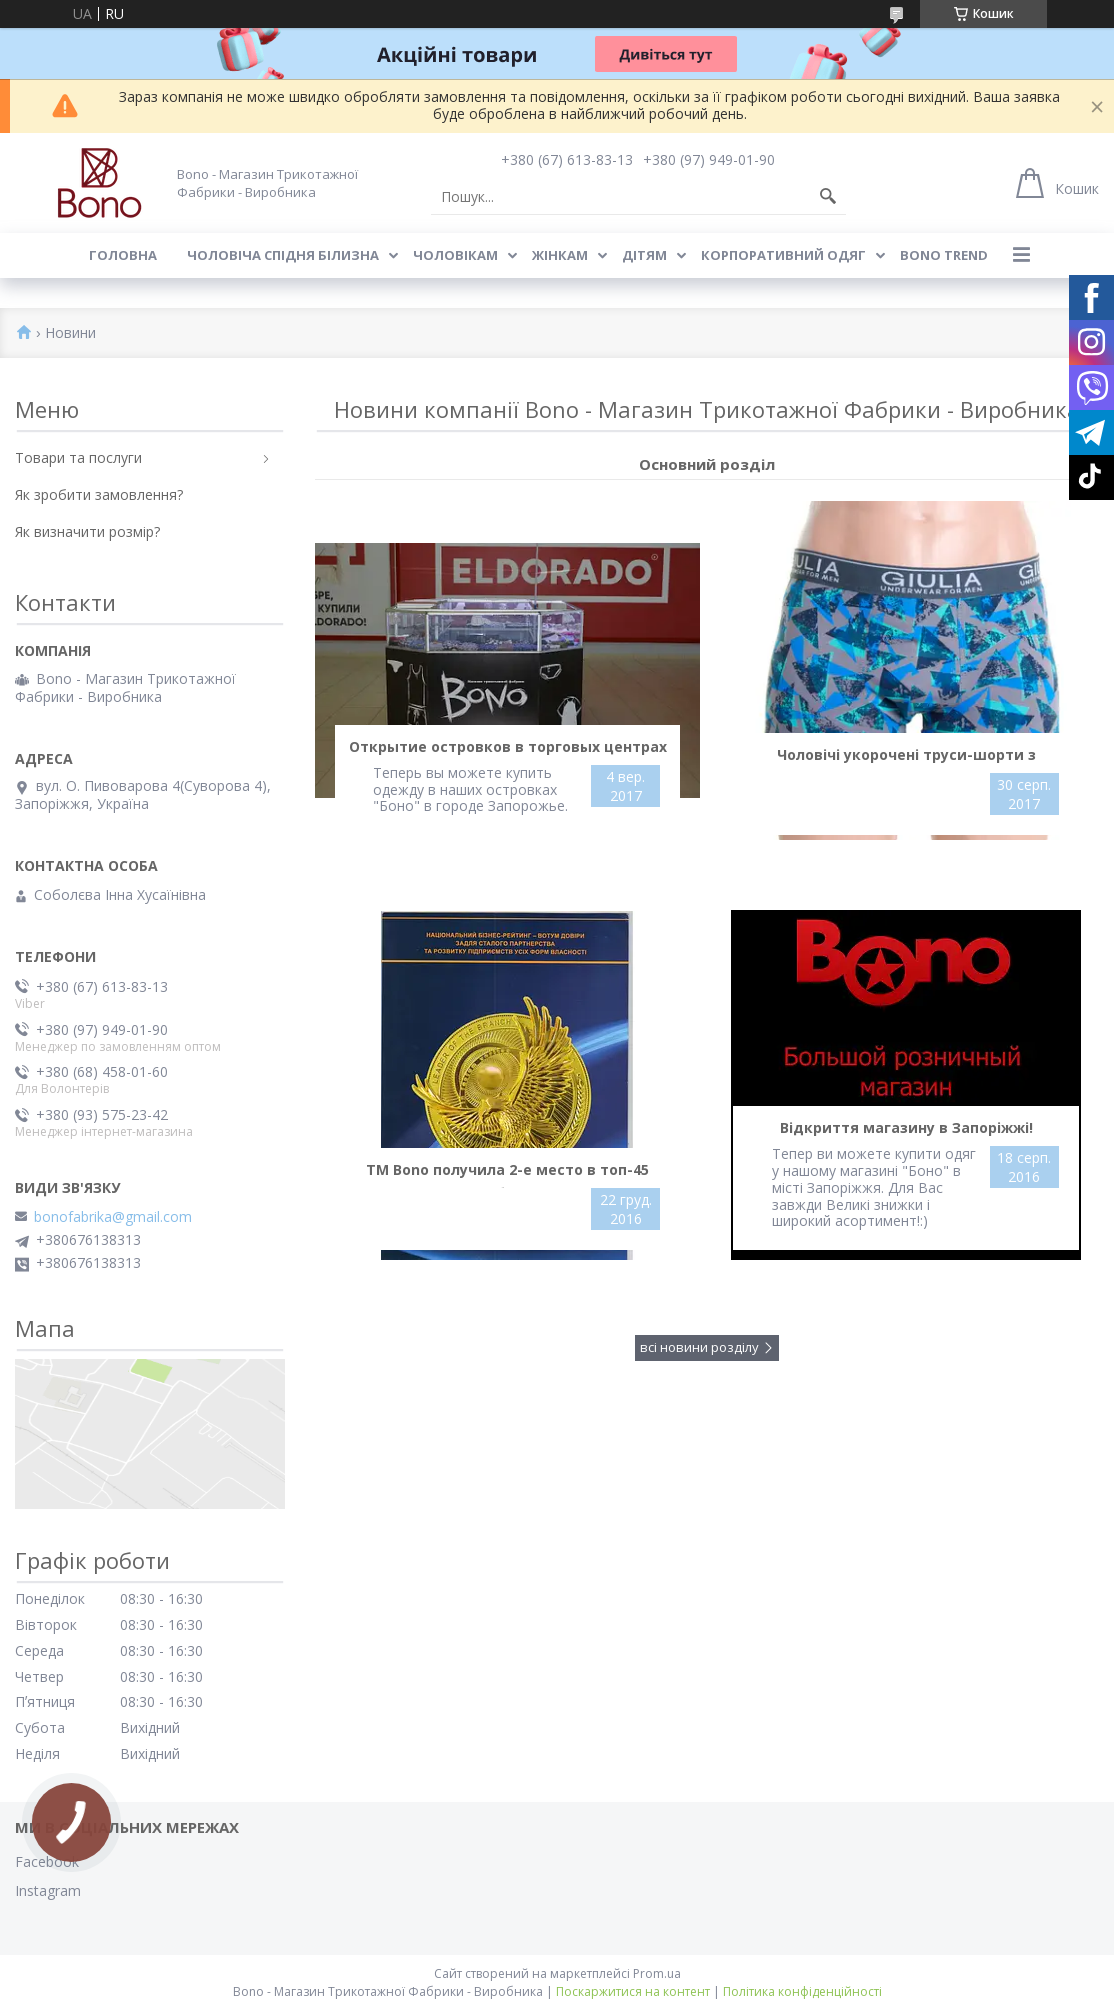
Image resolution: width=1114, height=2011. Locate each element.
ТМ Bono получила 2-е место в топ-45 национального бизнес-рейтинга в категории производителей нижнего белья (508, 1174)
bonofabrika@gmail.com (113, 1217)
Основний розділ (707, 464)
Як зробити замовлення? (99, 494)
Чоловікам (455, 255)
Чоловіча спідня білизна (283, 255)
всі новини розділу (699, 1347)
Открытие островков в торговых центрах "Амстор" (508, 751)
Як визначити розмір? (87, 531)
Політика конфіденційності (802, 1991)
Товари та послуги (78, 457)
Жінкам (560, 255)
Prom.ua (657, 1973)
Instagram (48, 1890)
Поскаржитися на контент (633, 1991)
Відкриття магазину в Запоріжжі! (906, 1127)
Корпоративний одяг (783, 255)
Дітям (644, 255)
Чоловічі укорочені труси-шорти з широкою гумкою (906, 759)
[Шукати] (828, 197)
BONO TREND (944, 255)
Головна (123, 255)
